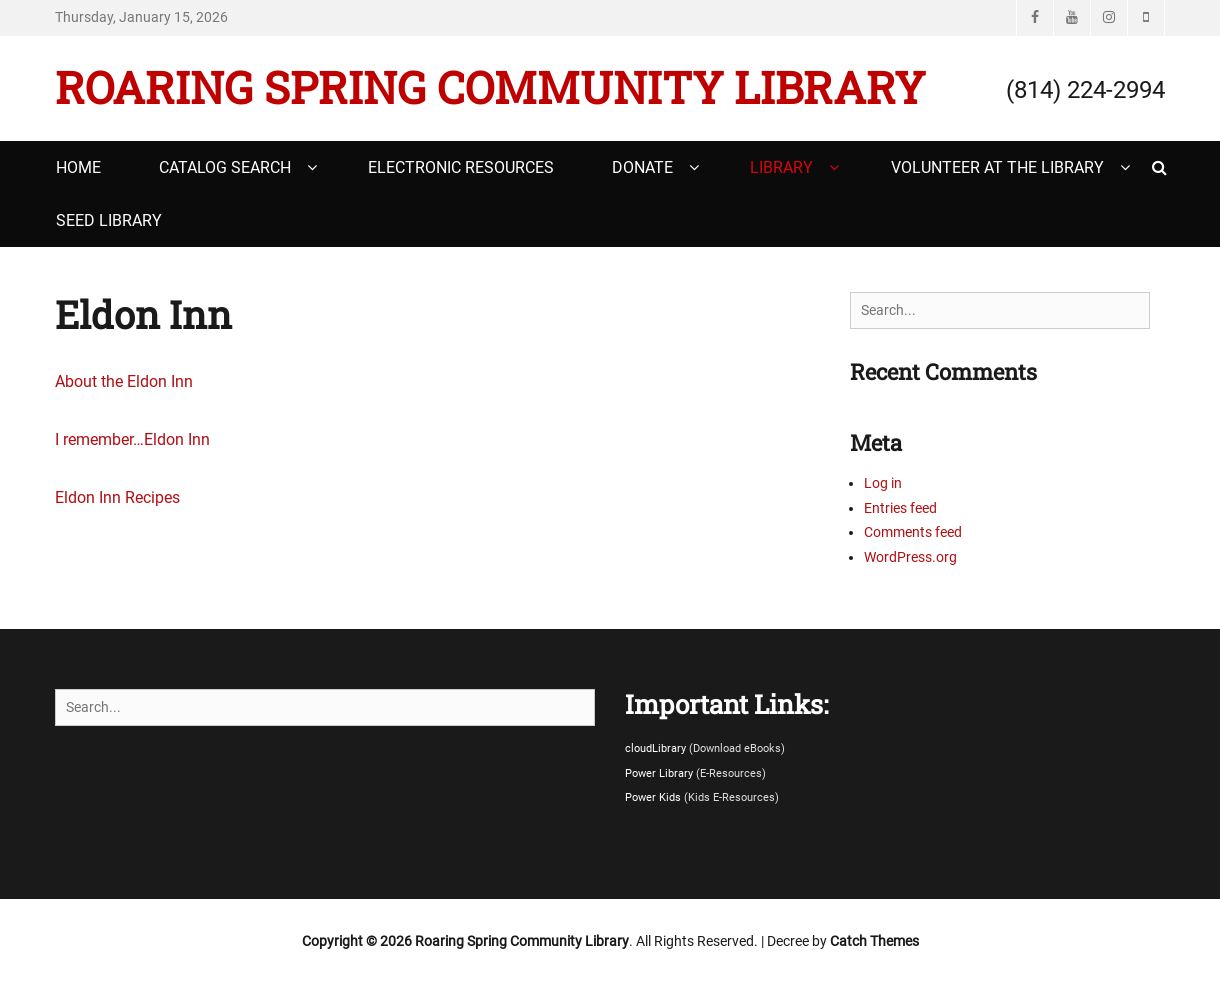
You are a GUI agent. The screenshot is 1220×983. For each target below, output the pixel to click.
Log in (883, 483)
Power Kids (654, 797)
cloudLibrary (657, 748)
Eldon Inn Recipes (117, 497)
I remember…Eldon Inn (132, 439)
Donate (642, 167)
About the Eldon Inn (124, 381)
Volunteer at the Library (997, 167)
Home (78, 167)
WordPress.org (910, 557)
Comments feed (913, 532)
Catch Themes (874, 941)
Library (781, 167)
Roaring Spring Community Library (490, 87)
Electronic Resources (461, 167)
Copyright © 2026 (358, 941)
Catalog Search (225, 167)
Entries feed (900, 508)
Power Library (660, 773)
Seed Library (109, 220)
